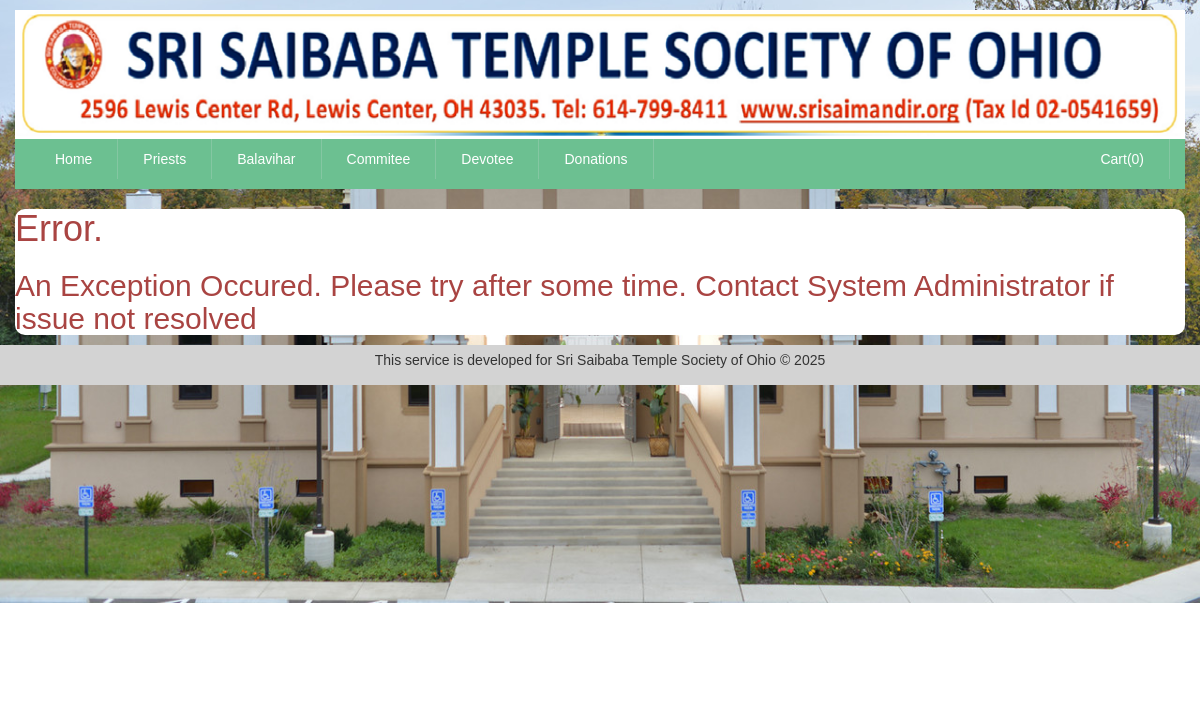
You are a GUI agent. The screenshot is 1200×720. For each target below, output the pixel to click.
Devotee (487, 159)
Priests (164, 159)
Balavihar (266, 159)
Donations (595, 159)
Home (73, 159)
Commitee (379, 159)
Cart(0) (1122, 159)
